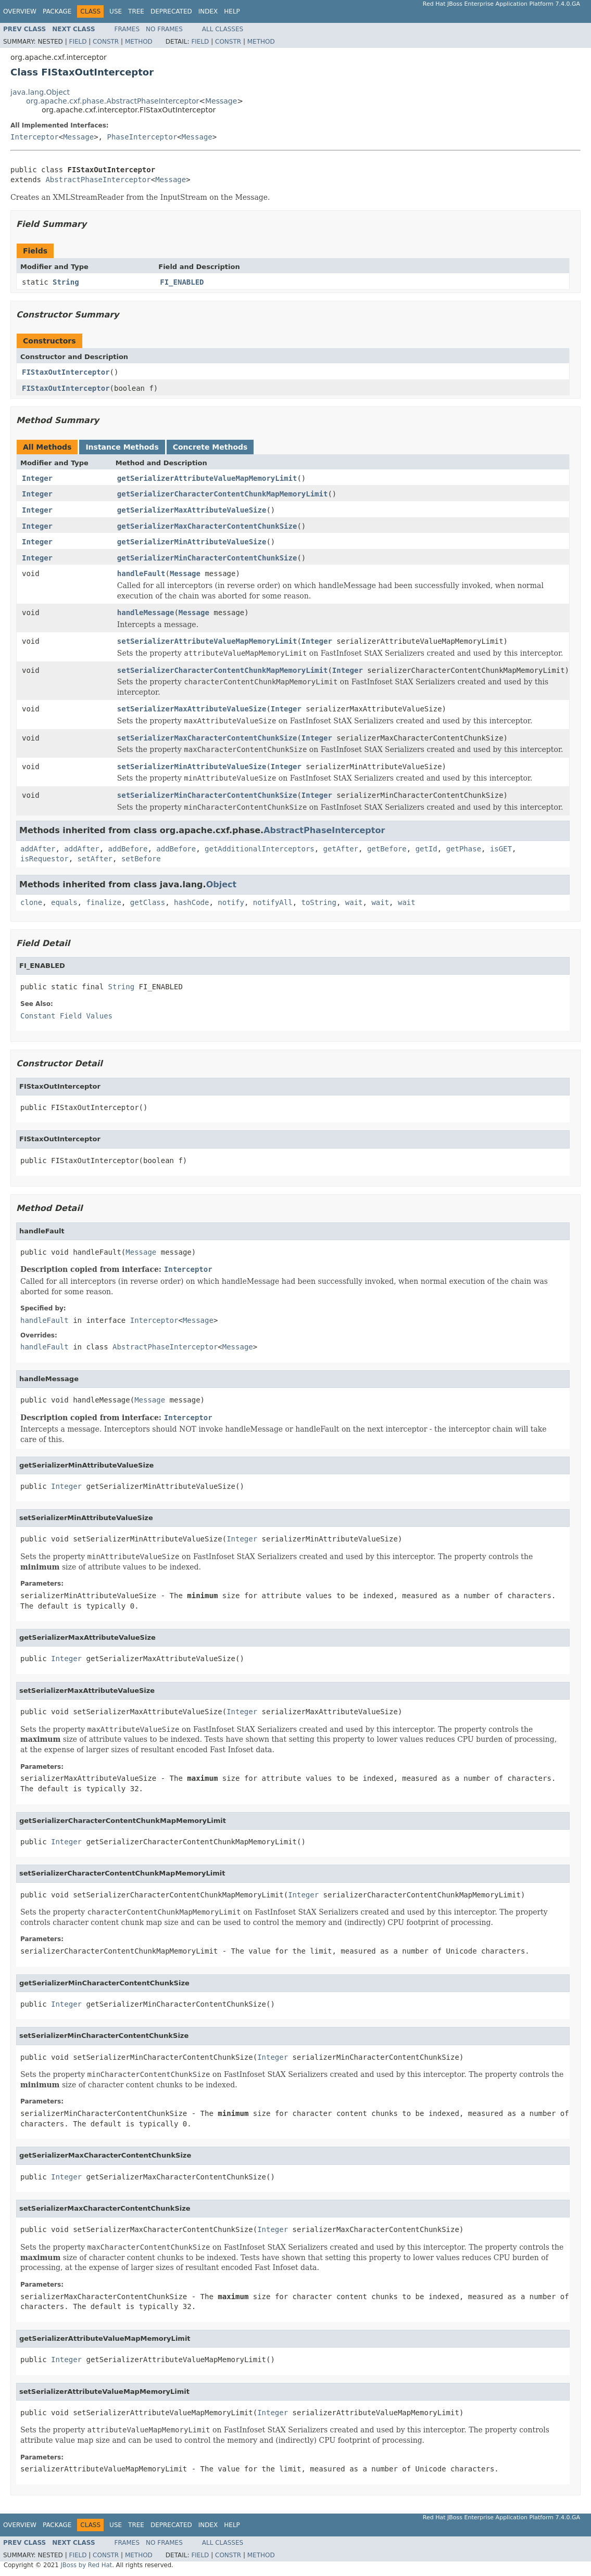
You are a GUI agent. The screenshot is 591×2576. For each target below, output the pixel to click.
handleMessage (145, 612)
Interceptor (34, 137)
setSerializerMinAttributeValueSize (192, 766)
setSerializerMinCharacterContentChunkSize (207, 795)
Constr (106, 41)
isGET (501, 849)
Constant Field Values (66, 1016)
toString (318, 902)
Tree (136, 11)
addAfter (37, 849)
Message (221, 101)
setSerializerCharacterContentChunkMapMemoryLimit (222, 670)
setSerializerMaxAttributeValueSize (192, 709)
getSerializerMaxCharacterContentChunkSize (207, 526)
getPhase (463, 849)
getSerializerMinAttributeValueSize (192, 542)
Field (77, 41)
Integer (37, 478)
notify (231, 902)
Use (115, 11)
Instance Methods (121, 447)
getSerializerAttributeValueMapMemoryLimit (207, 478)
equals (64, 902)
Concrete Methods (210, 447)
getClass (147, 902)
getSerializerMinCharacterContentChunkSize (207, 558)
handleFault (141, 573)
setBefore (141, 859)
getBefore (387, 849)
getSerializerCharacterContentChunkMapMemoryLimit (222, 494)
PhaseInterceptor (142, 137)
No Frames (164, 29)
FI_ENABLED (182, 282)
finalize (103, 902)
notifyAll (273, 902)
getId (426, 849)
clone (31, 902)
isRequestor (44, 859)
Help (232, 11)
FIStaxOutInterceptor (66, 372)
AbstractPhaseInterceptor (97, 179)
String (66, 282)
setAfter (95, 859)
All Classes (222, 29)
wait (354, 902)
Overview (19, 11)
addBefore (128, 849)
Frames (127, 29)
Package (57, 11)
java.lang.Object (40, 92)
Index (208, 11)
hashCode (191, 902)
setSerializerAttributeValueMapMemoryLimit (207, 641)
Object (221, 884)
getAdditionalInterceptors (260, 849)
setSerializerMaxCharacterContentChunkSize (207, 738)
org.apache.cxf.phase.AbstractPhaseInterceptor (112, 101)
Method (139, 41)
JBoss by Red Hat (86, 2565)
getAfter (340, 849)
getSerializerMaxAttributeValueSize (192, 510)
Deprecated (171, 11)
